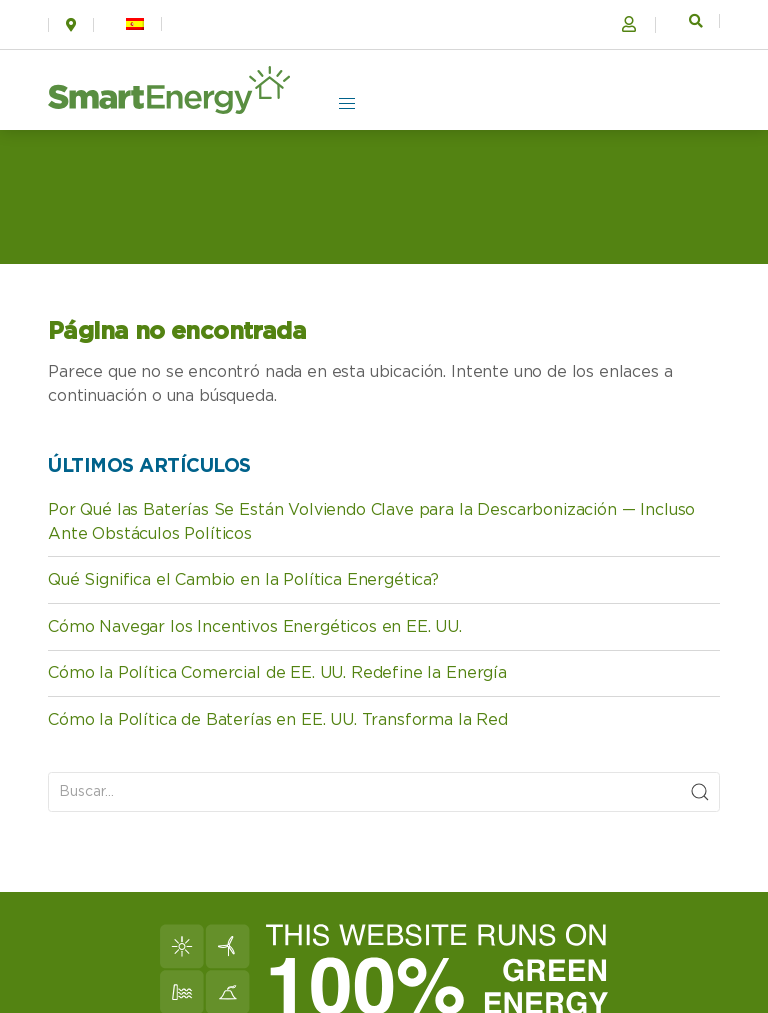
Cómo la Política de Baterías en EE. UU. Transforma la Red (278, 720)
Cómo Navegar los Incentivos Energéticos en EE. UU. (255, 627)
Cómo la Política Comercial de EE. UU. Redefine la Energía (277, 673)
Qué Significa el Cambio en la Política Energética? (243, 580)
